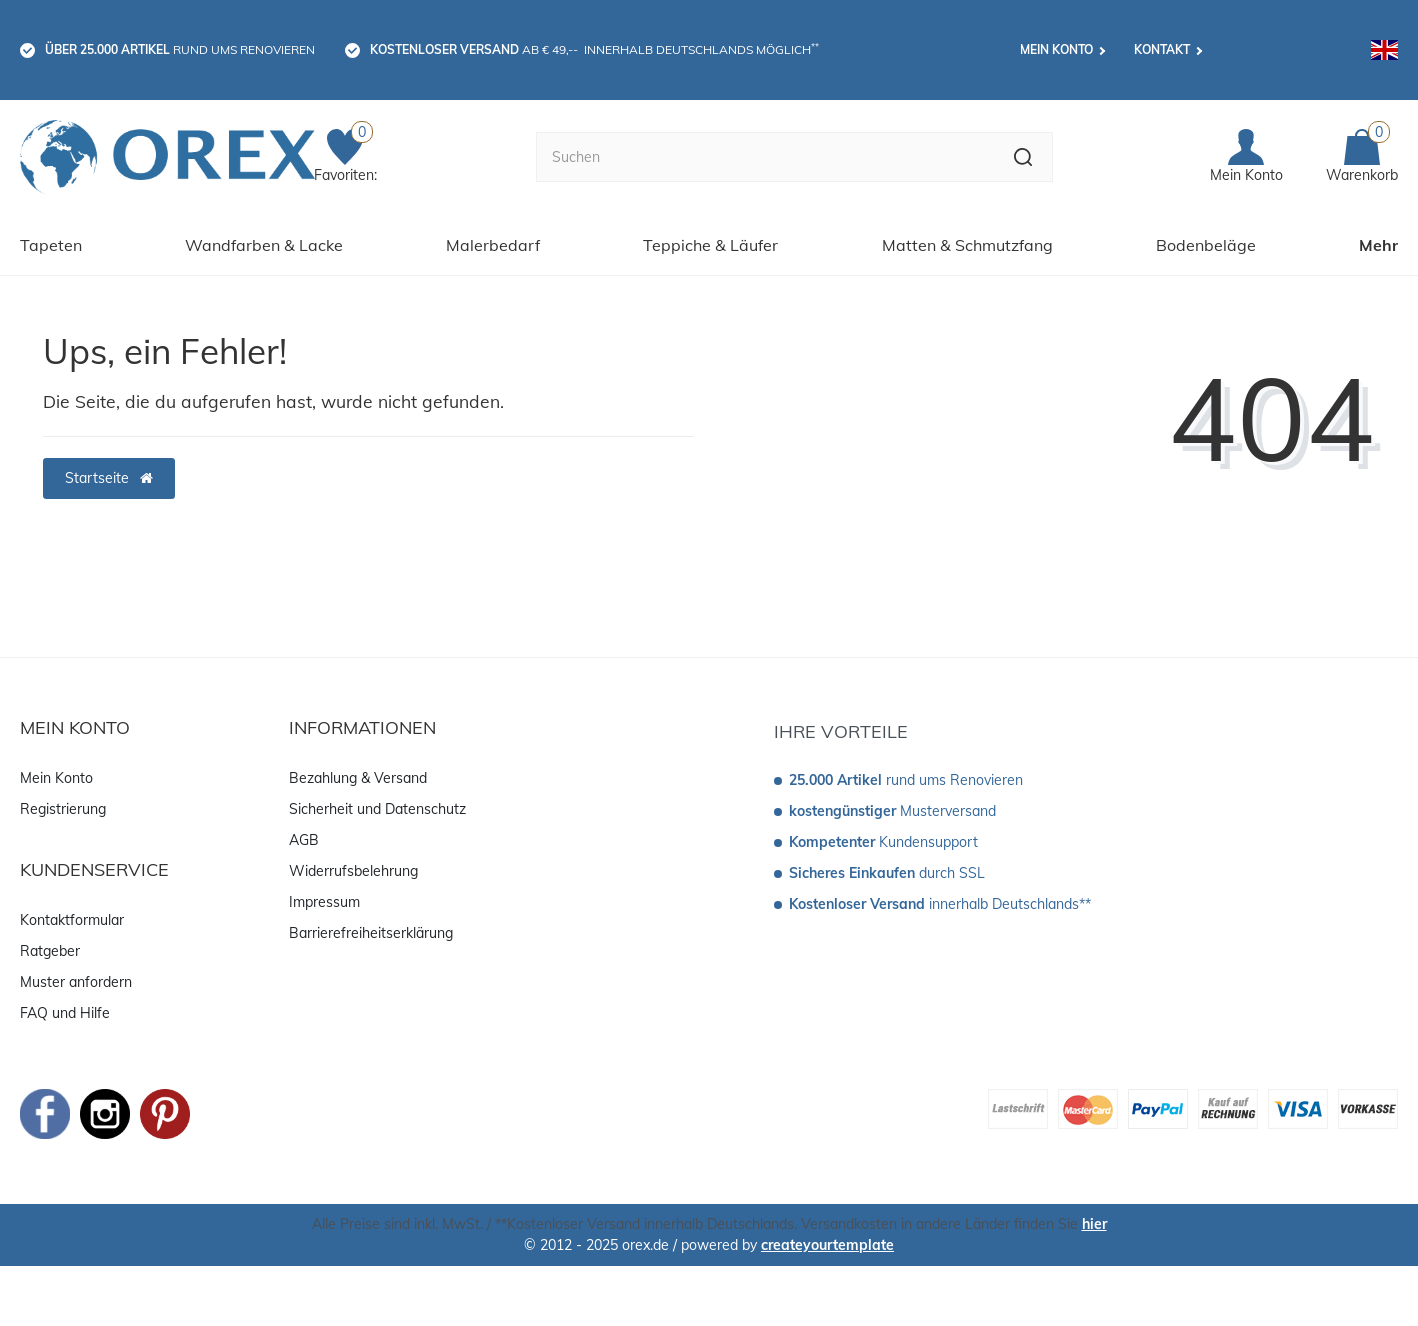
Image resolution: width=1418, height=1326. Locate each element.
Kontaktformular (72, 920)
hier (1094, 1224)
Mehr (1378, 245)
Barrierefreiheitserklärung (371, 933)
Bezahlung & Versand (358, 778)
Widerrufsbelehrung (353, 871)
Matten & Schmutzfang (967, 245)
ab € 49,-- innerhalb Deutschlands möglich (594, 49)
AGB (304, 840)
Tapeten (51, 245)
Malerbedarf (493, 245)
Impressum (324, 902)
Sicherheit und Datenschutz (377, 809)
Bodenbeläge (1206, 245)
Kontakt (1162, 49)
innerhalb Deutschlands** (940, 904)
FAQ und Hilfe (65, 1013)
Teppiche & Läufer (710, 245)
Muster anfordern (76, 982)
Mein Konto (1056, 49)
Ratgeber (50, 951)
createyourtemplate (827, 1245)
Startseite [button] (109, 478)
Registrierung (63, 809)
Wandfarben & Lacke (264, 245)
